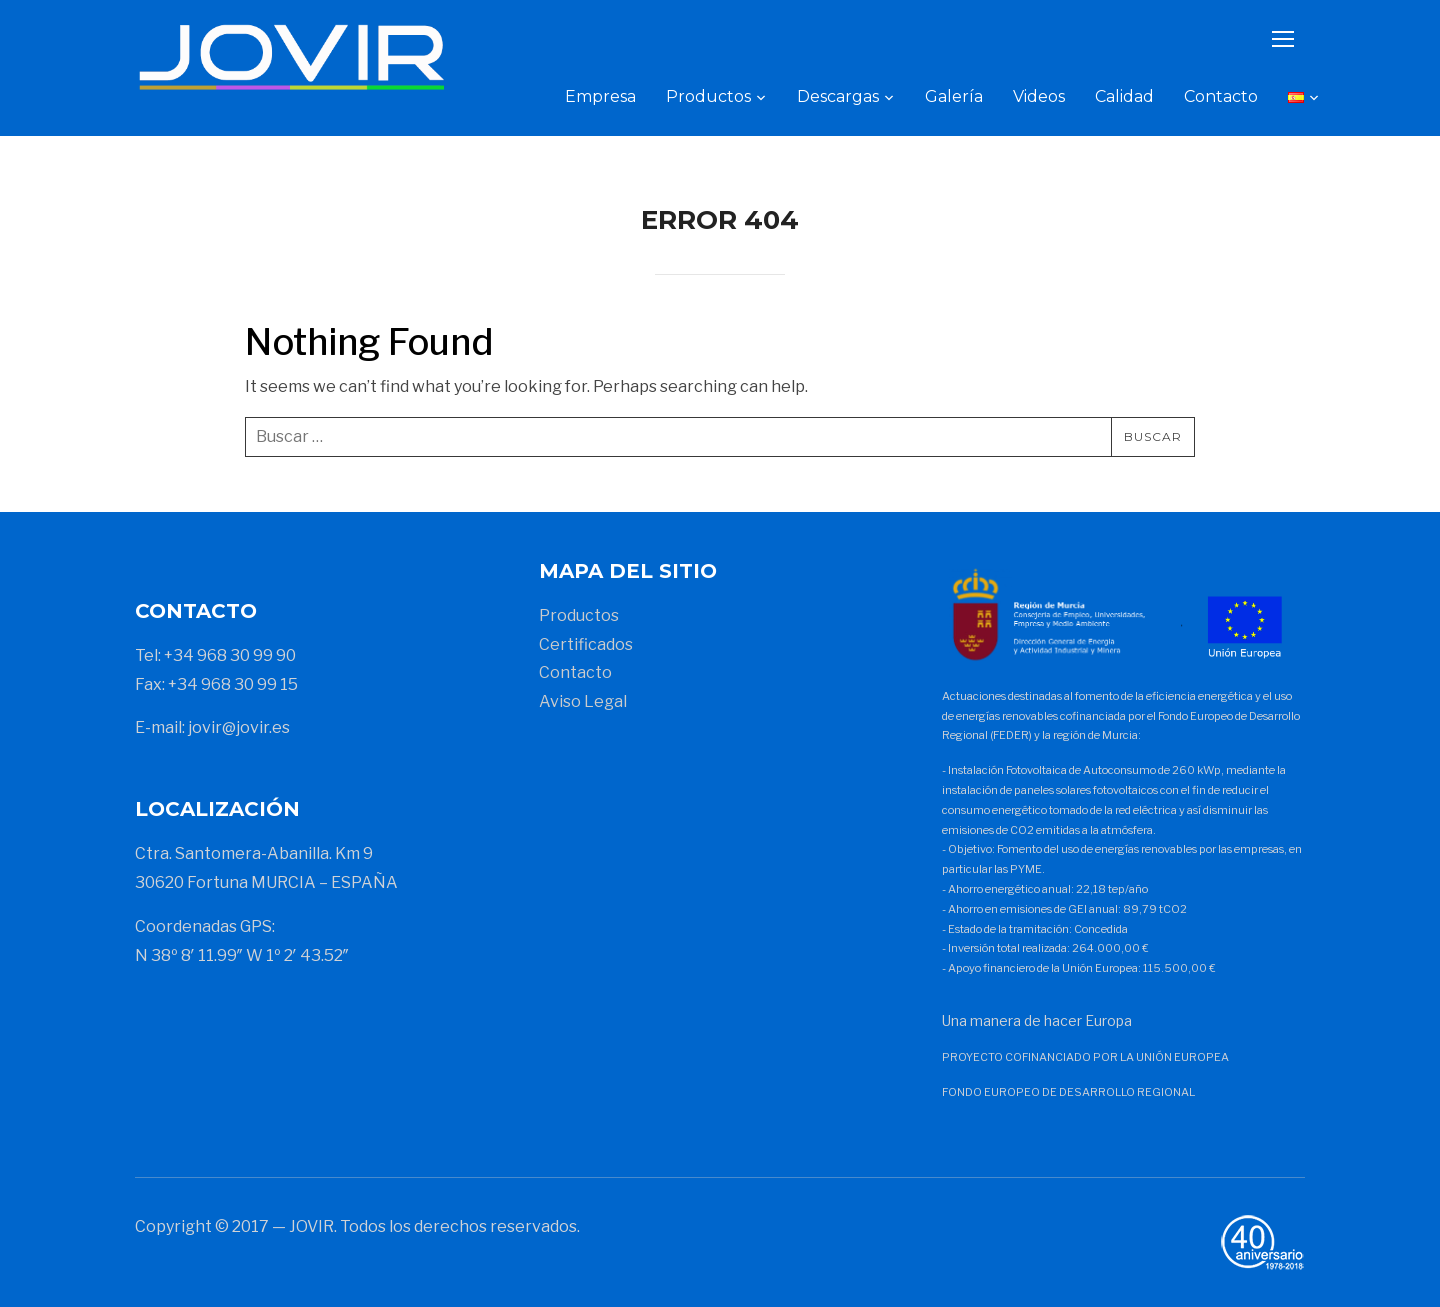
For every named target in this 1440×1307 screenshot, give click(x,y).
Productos (708, 96)
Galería (954, 96)
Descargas (838, 96)
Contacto (1221, 96)
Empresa (600, 96)
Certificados (586, 644)
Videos (1039, 96)
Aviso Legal (583, 701)
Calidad (1124, 96)
